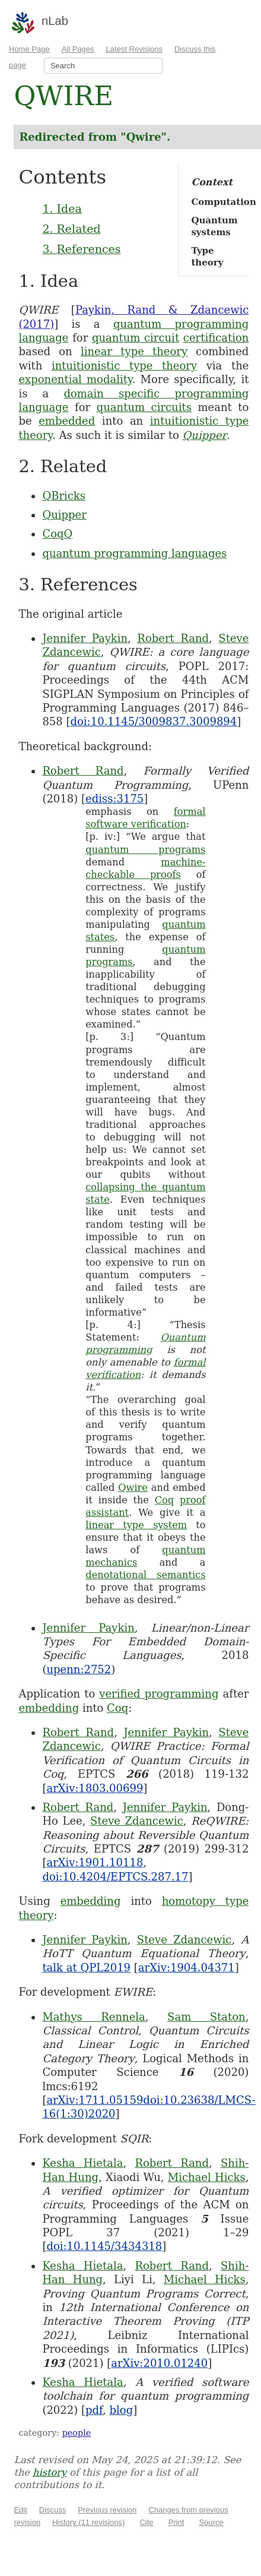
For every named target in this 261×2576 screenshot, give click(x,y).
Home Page (29, 49)
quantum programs (145, 849)
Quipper (205, 435)
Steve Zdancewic (136, 1821)
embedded (67, 421)
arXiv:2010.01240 (159, 2363)
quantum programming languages (134, 553)
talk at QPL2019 (86, 1967)
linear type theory (134, 351)
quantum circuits (144, 407)
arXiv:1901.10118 (94, 1862)
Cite (146, 2522)
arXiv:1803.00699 (94, 1788)
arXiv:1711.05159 (94, 2100)
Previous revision (107, 2509)
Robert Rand (173, 638)
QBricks (63, 495)
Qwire (133, 1487)
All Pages (78, 49)
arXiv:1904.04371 (186, 1967)
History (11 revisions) (88, 2522)
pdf (94, 2410)
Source (211, 2522)
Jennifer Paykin (85, 638)
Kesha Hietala (82, 2163)
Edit (20, 2509)
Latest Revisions (134, 49)
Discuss (52, 2509)
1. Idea (61, 208)
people (76, 2433)
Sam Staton (206, 2017)
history (49, 2472)
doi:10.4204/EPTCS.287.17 (115, 1876)
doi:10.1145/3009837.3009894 (154, 721)
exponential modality (75, 379)
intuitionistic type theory (124, 365)
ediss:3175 (114, 798)
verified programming (158, 1693)
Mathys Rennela (93, 2017)
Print (176, 2522)
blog (121, 2410)
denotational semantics (145, 1575)
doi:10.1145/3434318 (104, 2246)
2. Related (71, 228)
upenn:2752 (78, 1669)
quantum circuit (135, 337)
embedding (48, 1708)
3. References (81, 248)
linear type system (136, 1525)
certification (216, 337)
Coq (164, 1500)
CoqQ (57, 533)
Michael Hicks (207, 2177)
